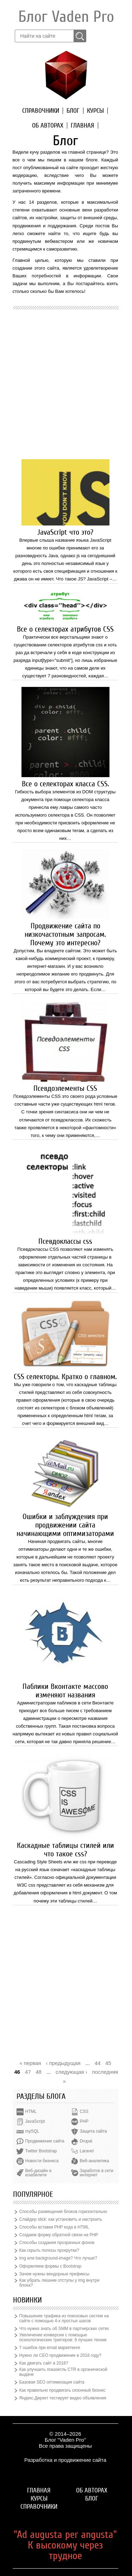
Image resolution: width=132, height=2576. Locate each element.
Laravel (87, 2150)
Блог (73, 111)
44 (98, 2063)
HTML (31, 2111)
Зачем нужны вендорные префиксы (54, 2273)
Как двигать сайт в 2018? (43, 2363)
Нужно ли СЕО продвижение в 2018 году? (60, 2355)
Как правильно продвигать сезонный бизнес (62, 2390)
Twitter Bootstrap (41, 2150)
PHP (84, 2121)
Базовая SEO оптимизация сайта (51, 2382)
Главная (82, 125)
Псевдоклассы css (65, 1241)
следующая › (71, 2072)
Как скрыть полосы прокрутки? (49, 2250)
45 (108, 2063)
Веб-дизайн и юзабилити (38, 2172)
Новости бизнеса (42, 2160)
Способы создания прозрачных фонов (57, 2242)
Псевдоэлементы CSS (65, 1088)
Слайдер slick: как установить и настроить (60, 2219)
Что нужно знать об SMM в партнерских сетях (64, 2328)
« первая (30, 2063)
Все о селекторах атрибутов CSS (65, 629)
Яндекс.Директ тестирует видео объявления (62, 2398)
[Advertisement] (66, 382)
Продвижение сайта (44, 2141)
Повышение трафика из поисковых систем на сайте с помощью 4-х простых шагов (64, 2318)
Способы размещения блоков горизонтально (63, 2211)
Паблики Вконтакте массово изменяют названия (65, 1690)
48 (39, 2072)
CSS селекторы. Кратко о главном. (65, 1376)
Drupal (86, 2141)
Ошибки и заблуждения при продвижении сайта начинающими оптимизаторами (65, 1525)
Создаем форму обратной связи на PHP (58, 2234)
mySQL (32, 2131)
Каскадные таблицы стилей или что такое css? (65, 1849)
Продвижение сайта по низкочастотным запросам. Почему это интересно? (65, 934)
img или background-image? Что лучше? (58, 2258)
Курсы (95, 111)
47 (28, 2072)
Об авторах (47, 125)
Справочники (40, 111)
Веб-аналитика (94, 2160)
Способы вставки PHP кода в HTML (54, 2227)
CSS (84, 2111)
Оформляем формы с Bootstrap (50, 2266)
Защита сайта (93, 2131)
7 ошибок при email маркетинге (49, 2347)
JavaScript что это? (65, 532)
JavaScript (35, 2121)
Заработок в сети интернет (96, 2172)
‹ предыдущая (63, 2063)
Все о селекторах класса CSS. (65, 784)
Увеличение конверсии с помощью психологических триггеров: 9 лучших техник (63, 2337)
